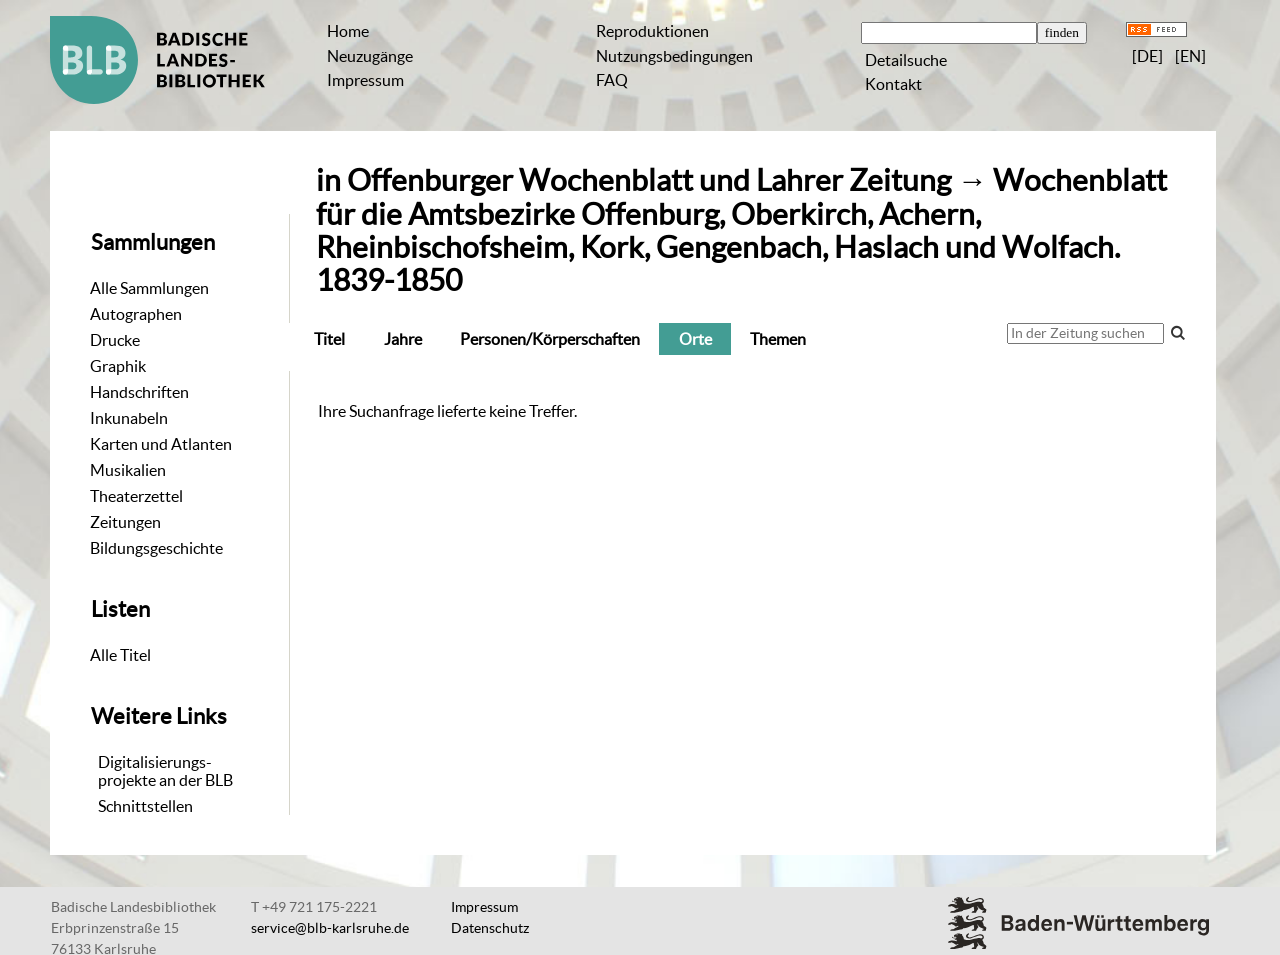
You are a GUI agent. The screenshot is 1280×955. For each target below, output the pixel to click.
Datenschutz (490, 928)
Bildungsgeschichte (156, 548)
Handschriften (139, 392)
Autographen (136, 314)
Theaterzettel (136, 496)
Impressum (365, 80)
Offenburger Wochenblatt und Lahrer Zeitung (649, 180)
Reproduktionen (652, 31)
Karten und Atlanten (161, 444)
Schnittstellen (145, 806)
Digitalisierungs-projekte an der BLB (165, 771)
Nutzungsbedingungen (674, 56)
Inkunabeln (129, 418)
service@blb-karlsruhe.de (330, 928)
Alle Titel (120, 655)
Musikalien (128, 470)
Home (348, 31)
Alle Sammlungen (149, 288)
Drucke (115, 340)
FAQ (612, 80)
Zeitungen (125, 522)
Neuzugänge (370, 56)
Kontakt (893, 84)
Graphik (118, 366)
